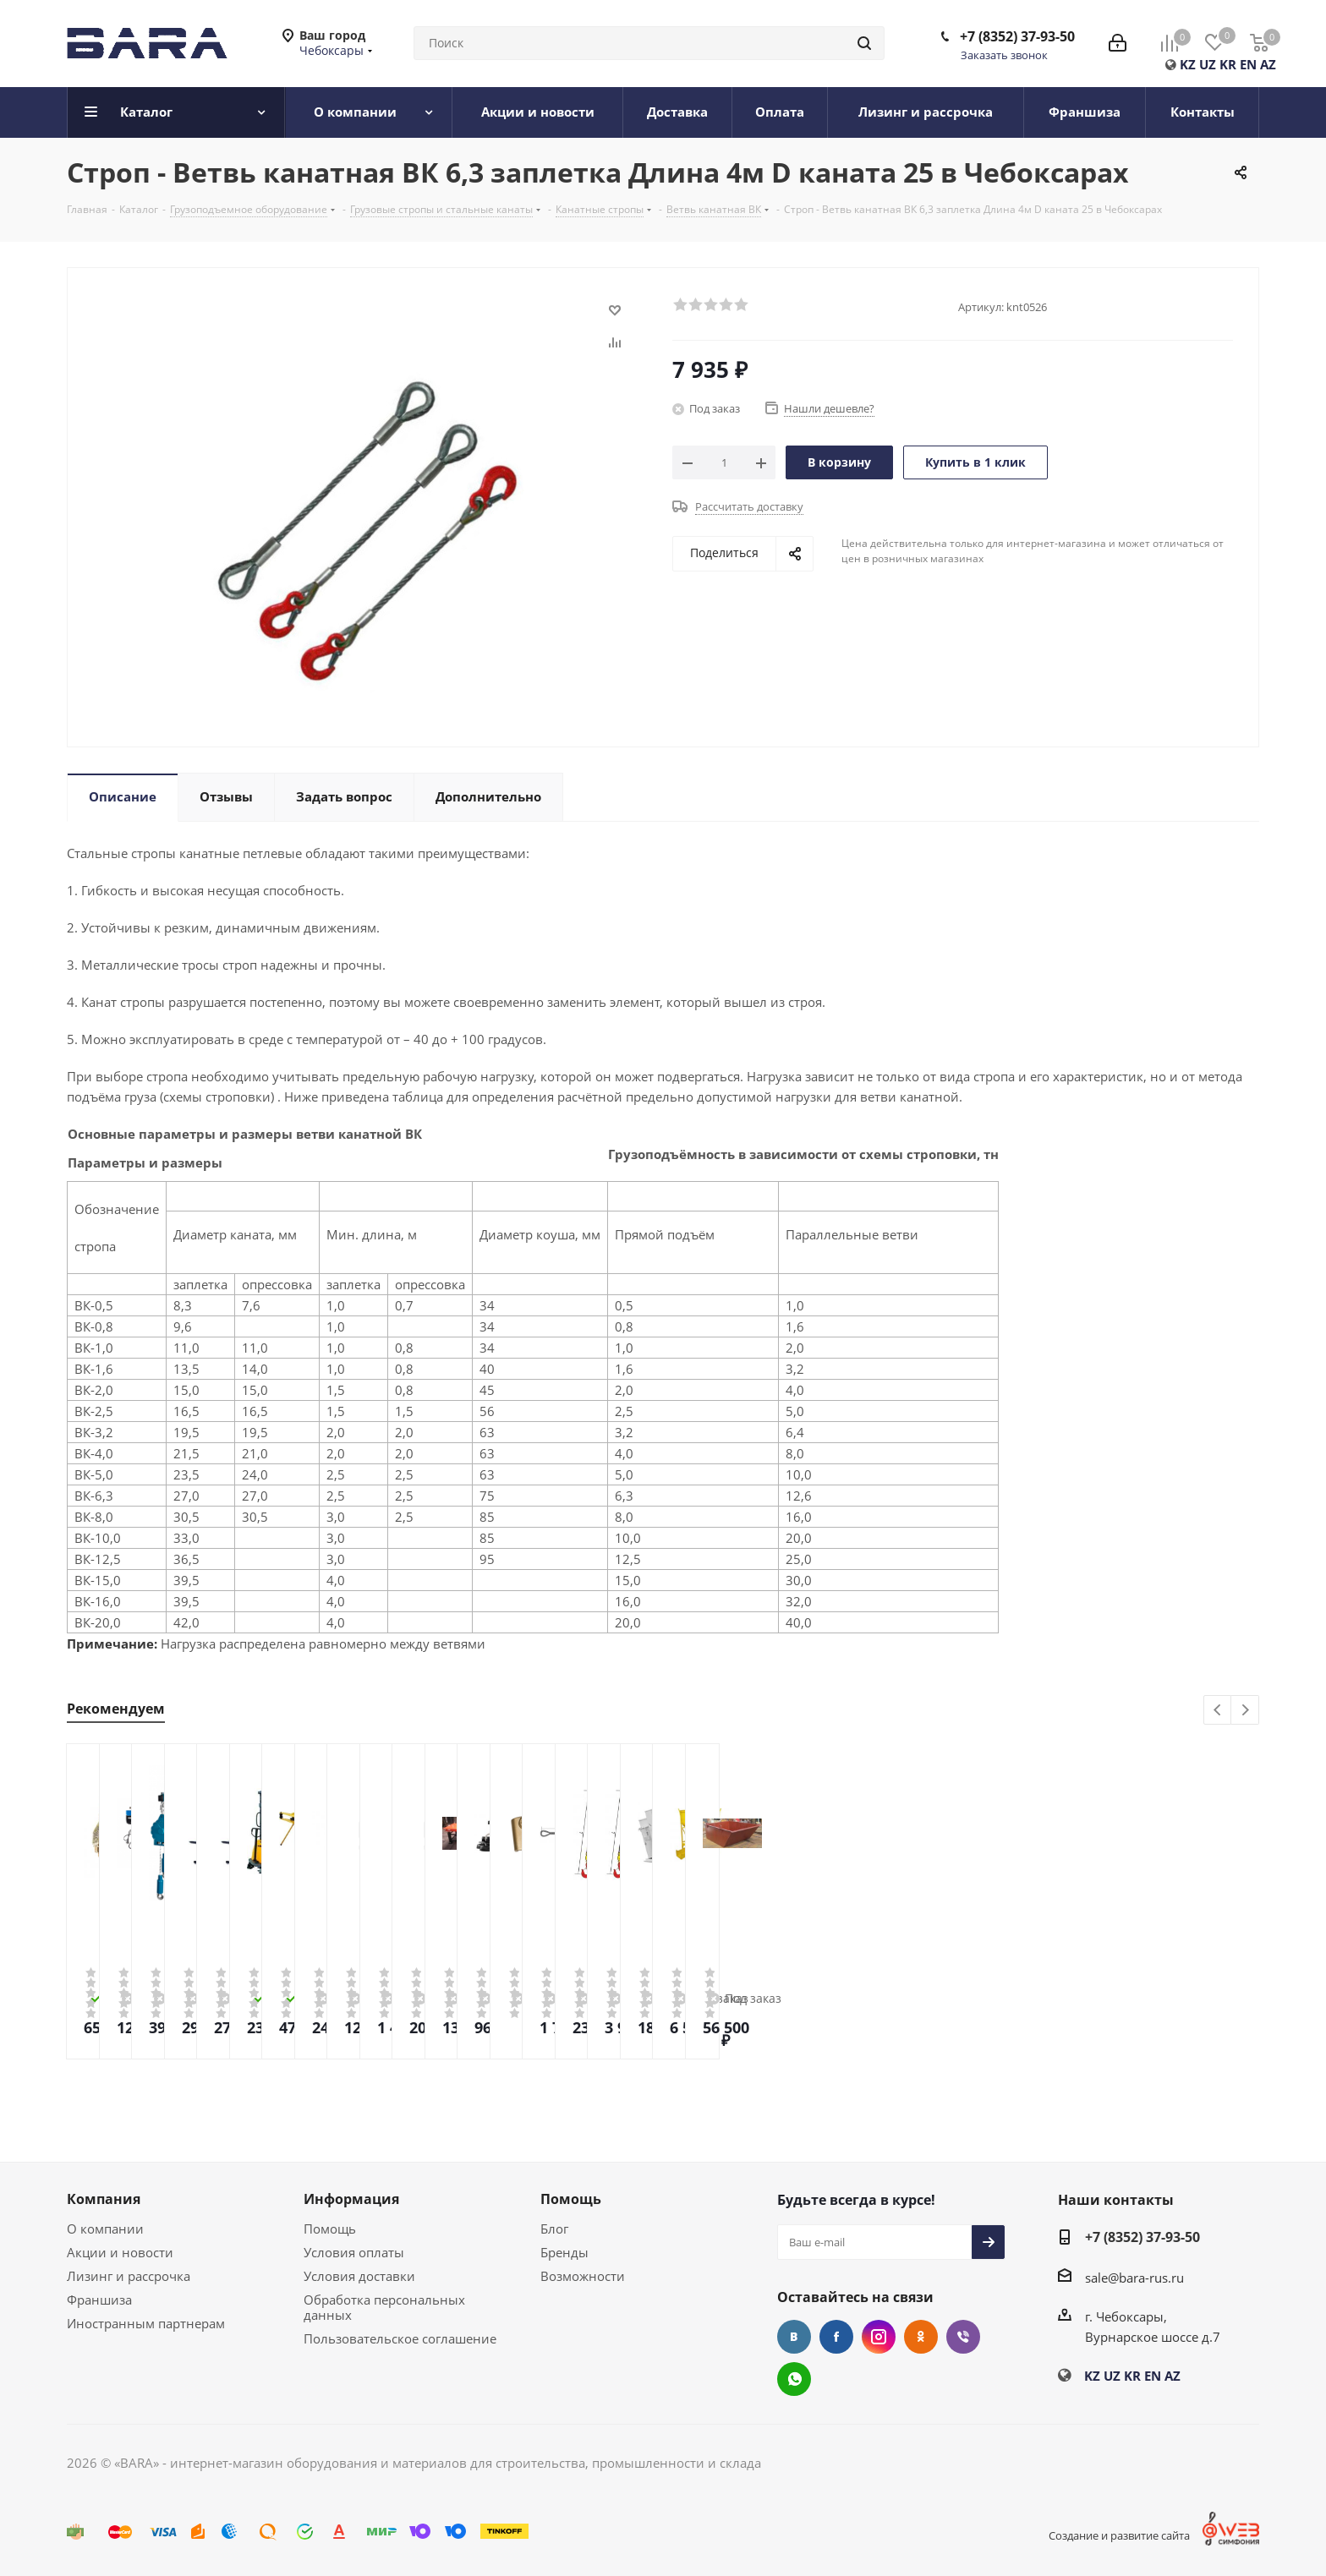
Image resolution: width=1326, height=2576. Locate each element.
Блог (554, 2228)
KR (1227, 64)
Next (1245, 1711)
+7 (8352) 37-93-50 (1017, 36)
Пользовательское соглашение (400, 2338)
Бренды (564, 2252)
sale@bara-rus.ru (1134, 2277)
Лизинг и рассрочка (128, 2275)
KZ (1188, 64)
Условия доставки (359, 2275)
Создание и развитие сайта (1119, 2535)
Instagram (879, 2337)
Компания (103, 2199)
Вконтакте (794, 2337)
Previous (1218, 1711)
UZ (1207, 64)
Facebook (836, 2337)
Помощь (330, 2228)
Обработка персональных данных (384, 2307)
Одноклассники (921, 2337)
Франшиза (99, 2299)
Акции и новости (120, 2252)
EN (1248, 64)
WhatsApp (794, 2379)
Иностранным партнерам (146, 2323)
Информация (351, 2199)
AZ (1268, 64)
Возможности (582, 2275)
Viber (963, 2337)
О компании (105, 2228)
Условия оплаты (354, 2252)
